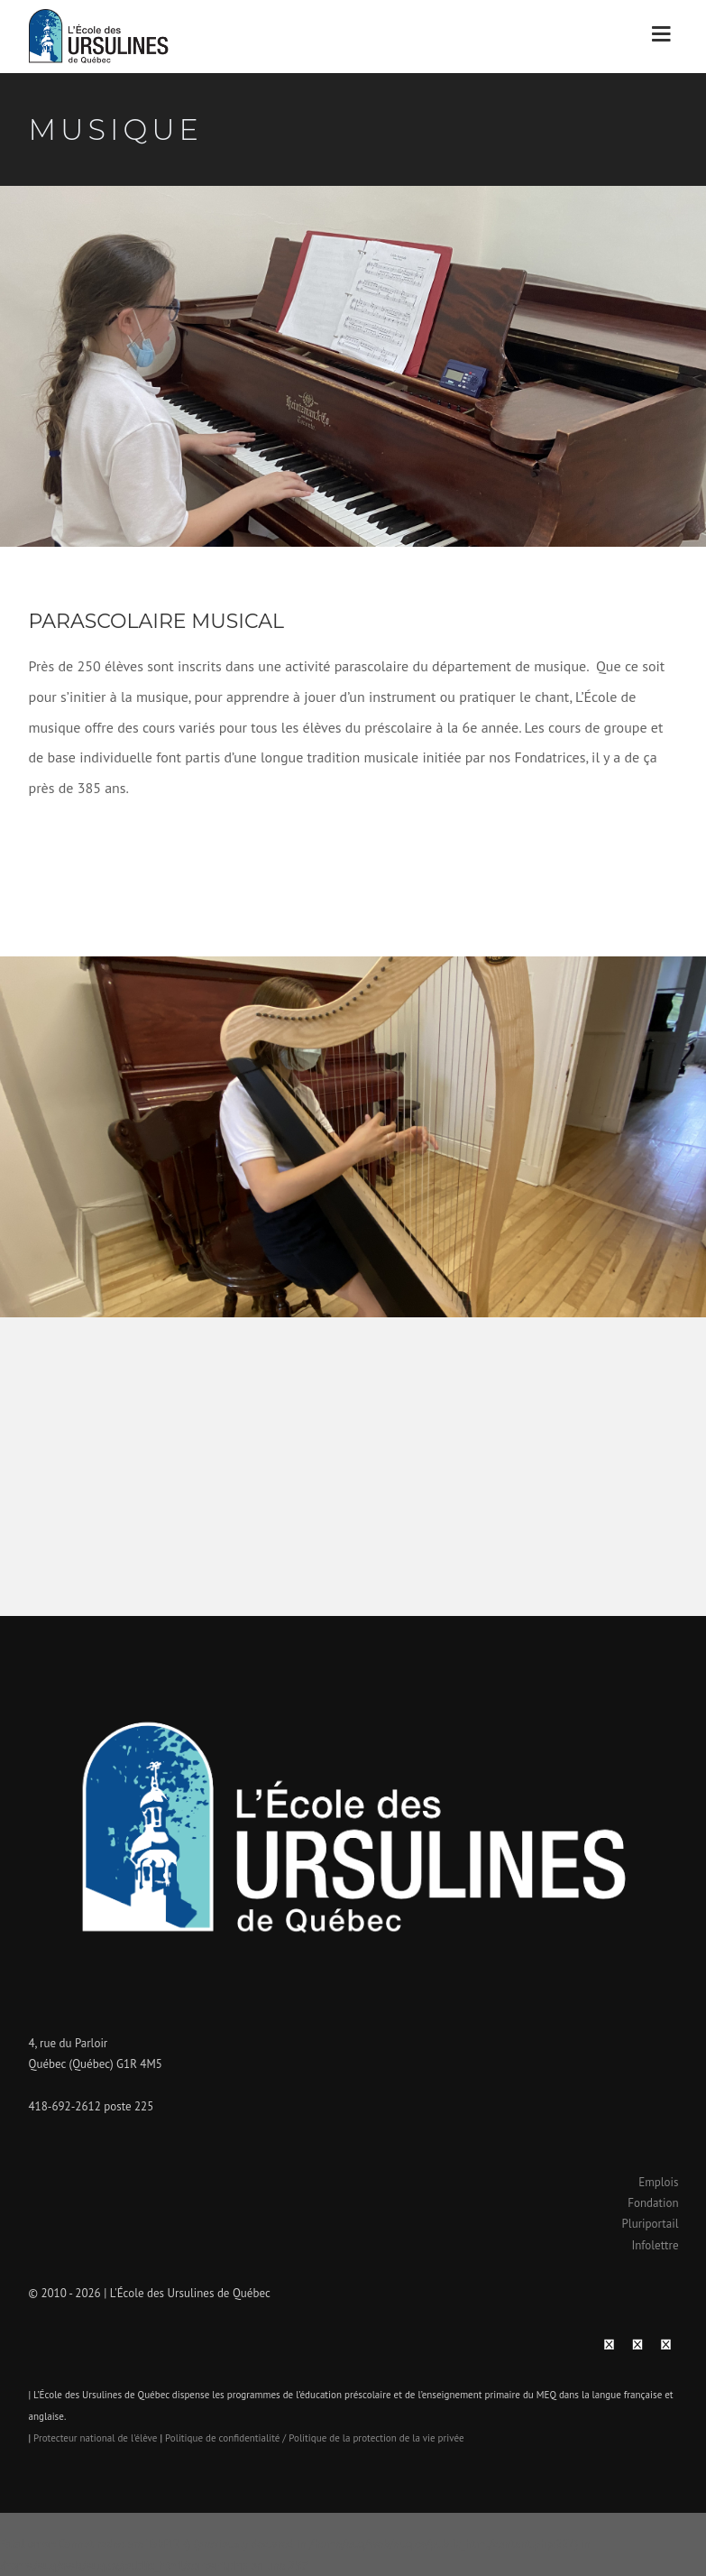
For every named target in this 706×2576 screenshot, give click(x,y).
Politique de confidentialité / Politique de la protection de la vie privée (314, 2438)
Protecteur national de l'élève (95, 2438)
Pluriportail (650, 2223)
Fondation (653, 2203)
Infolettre (654, 2245)
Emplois (658, 2182)
